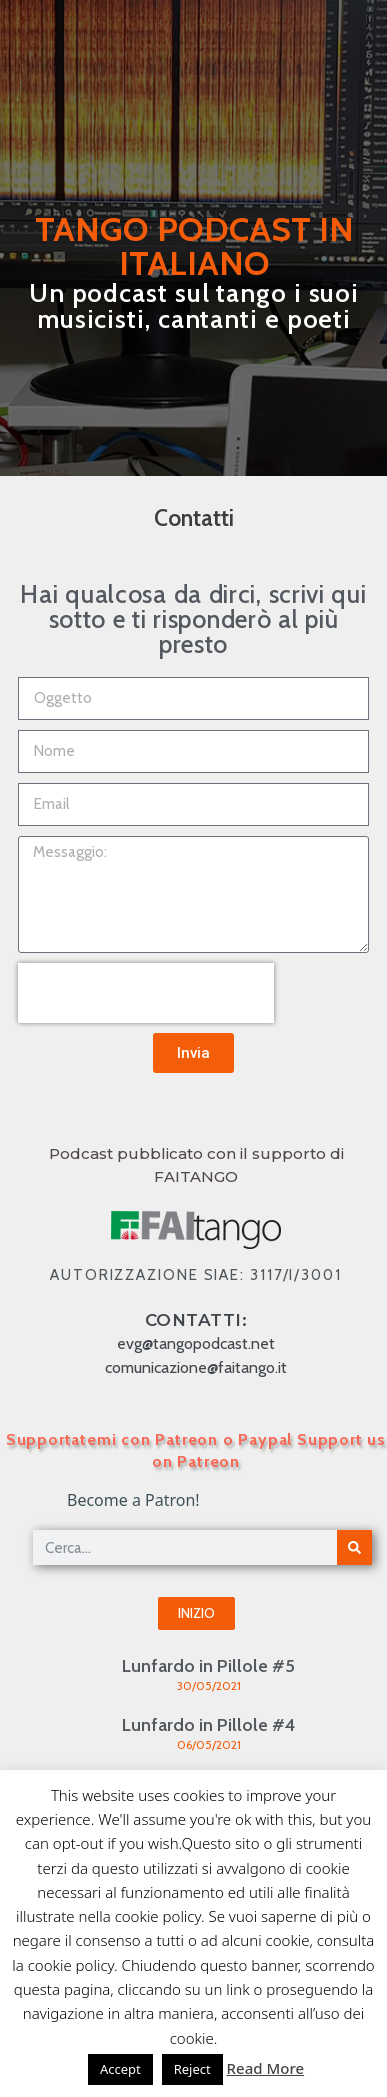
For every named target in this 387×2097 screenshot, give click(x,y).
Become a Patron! (133, 1500)
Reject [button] (192, 2069)
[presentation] (146, 993)
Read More (265, 2068)
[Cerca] (354, 1547)
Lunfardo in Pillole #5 (208, 1666)
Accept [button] (120, 2069)
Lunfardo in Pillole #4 (208, 1725)
